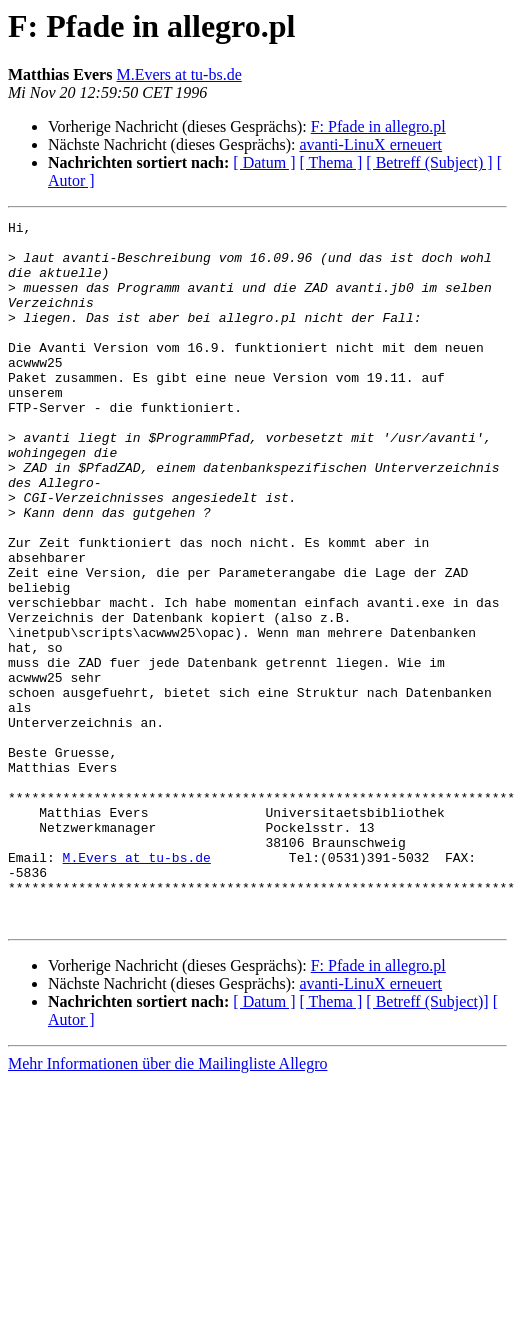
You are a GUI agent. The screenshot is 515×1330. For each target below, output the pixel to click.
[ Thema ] (331, 162)
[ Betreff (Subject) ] (429, 162)
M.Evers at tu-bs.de (178, 74)
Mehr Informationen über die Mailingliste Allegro (167, 1204)
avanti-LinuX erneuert (370, 144)
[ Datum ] (264, 162)
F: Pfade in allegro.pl (378, 126)
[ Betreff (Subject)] (427, 1142)
